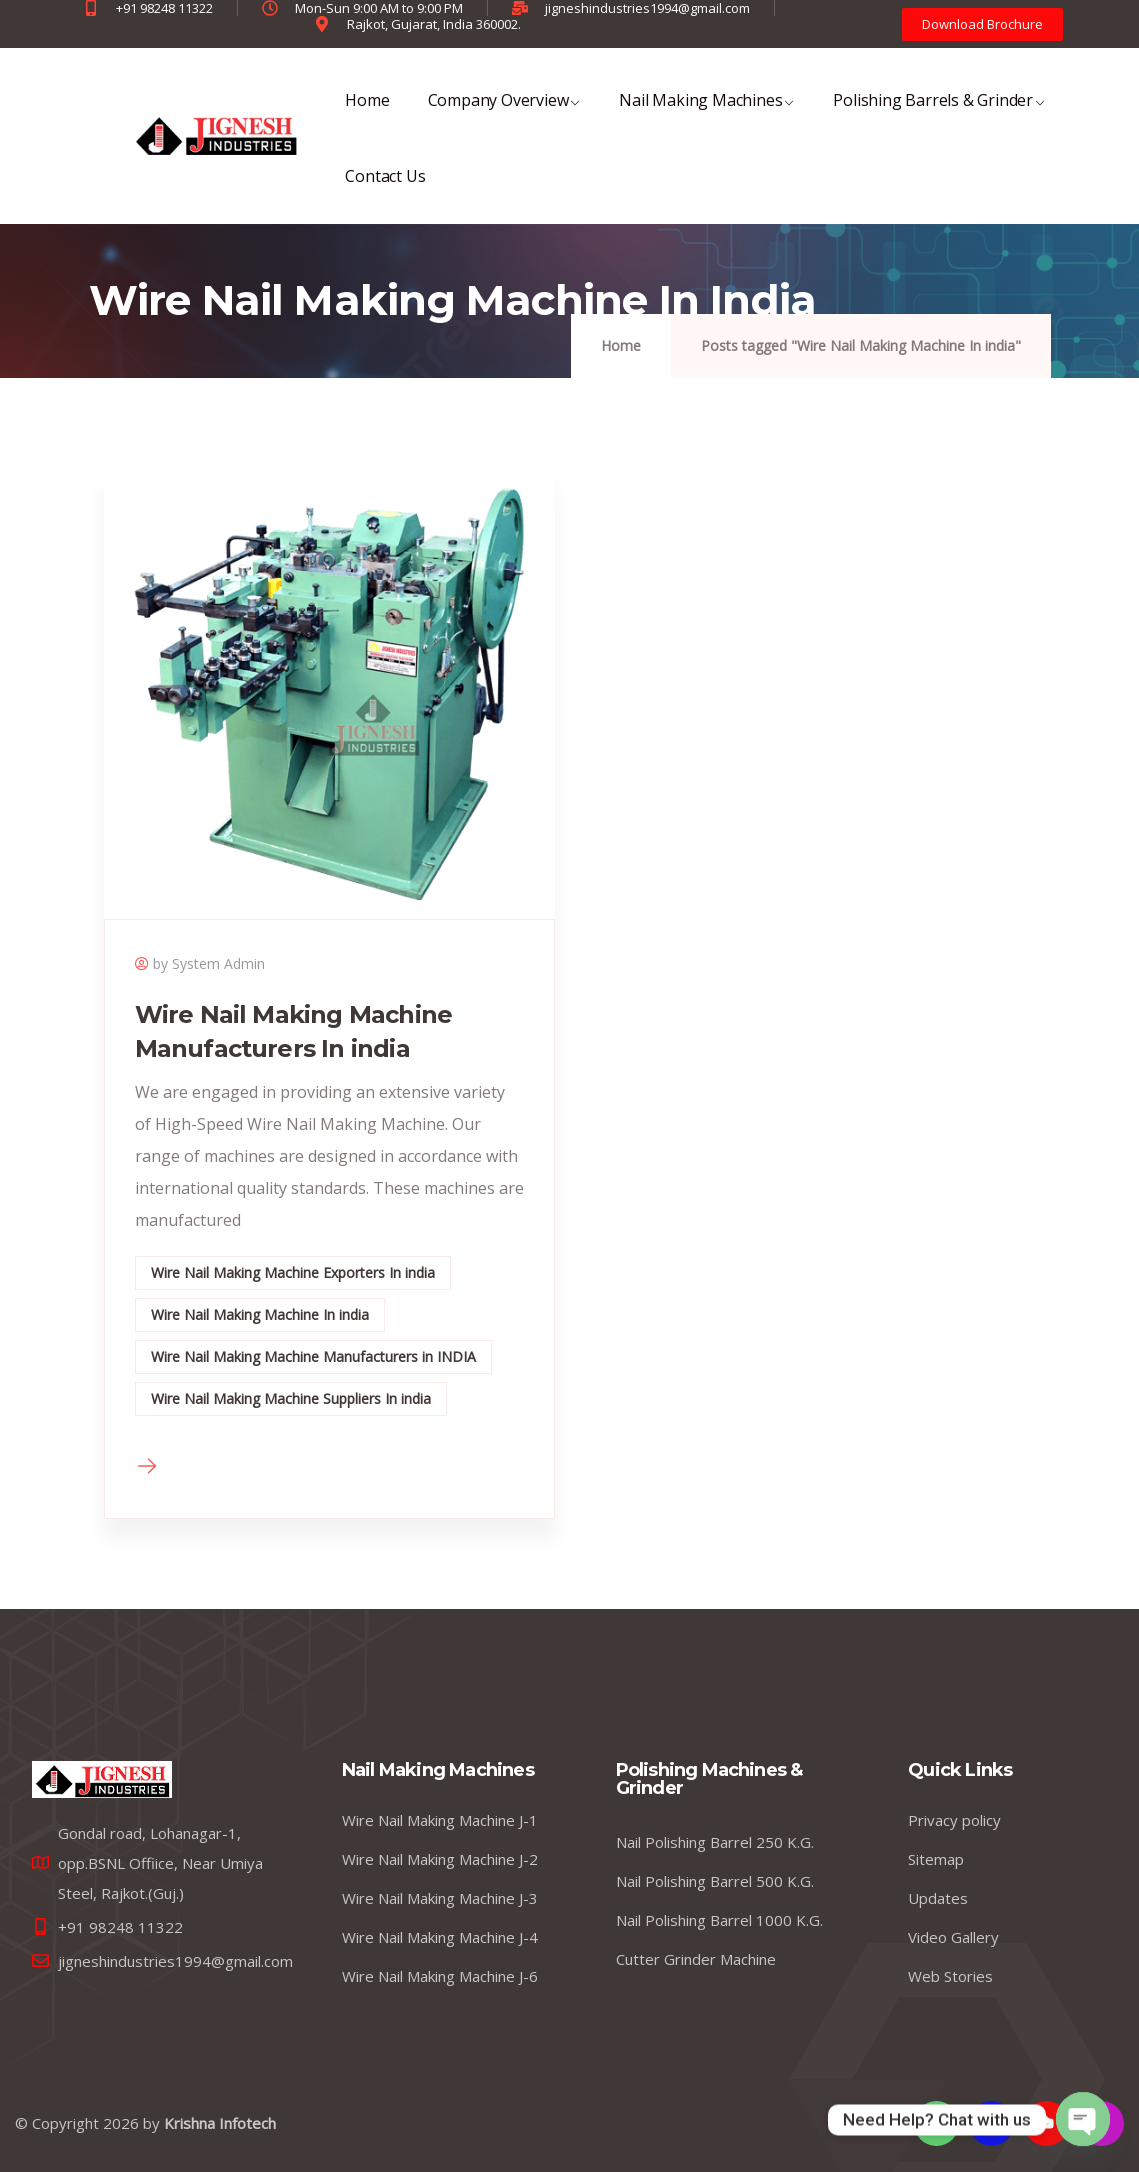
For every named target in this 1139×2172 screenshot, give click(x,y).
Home (367, 113)
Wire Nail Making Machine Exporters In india (293, 1272)
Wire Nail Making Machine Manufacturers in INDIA (313, 1356)
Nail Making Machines (707, 113)
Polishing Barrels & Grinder (939, 113)
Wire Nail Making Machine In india (260, 1314)
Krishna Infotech (220, 2123)
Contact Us (385, 189)
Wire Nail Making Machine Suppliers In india (291, 1398)
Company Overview (505, 113)
